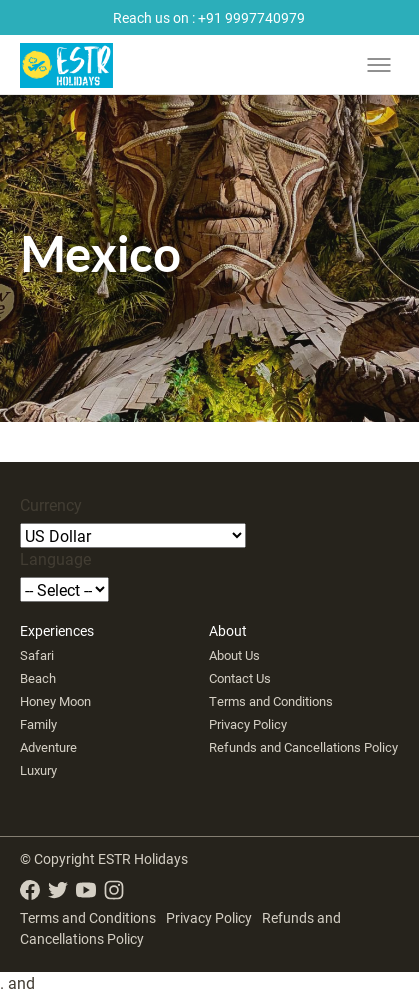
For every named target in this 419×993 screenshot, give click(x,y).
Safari (37, 655)
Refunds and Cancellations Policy (303, 747)
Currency (51, 504)
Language (55, 558)
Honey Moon (55, 701)
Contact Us (240, 678)
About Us (234, 655)
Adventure (48, 747)
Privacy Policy (248, 724)
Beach (38, 678)
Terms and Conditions (271, 701)
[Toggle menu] (379, 65)
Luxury (38, 770)
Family (38, 724)
